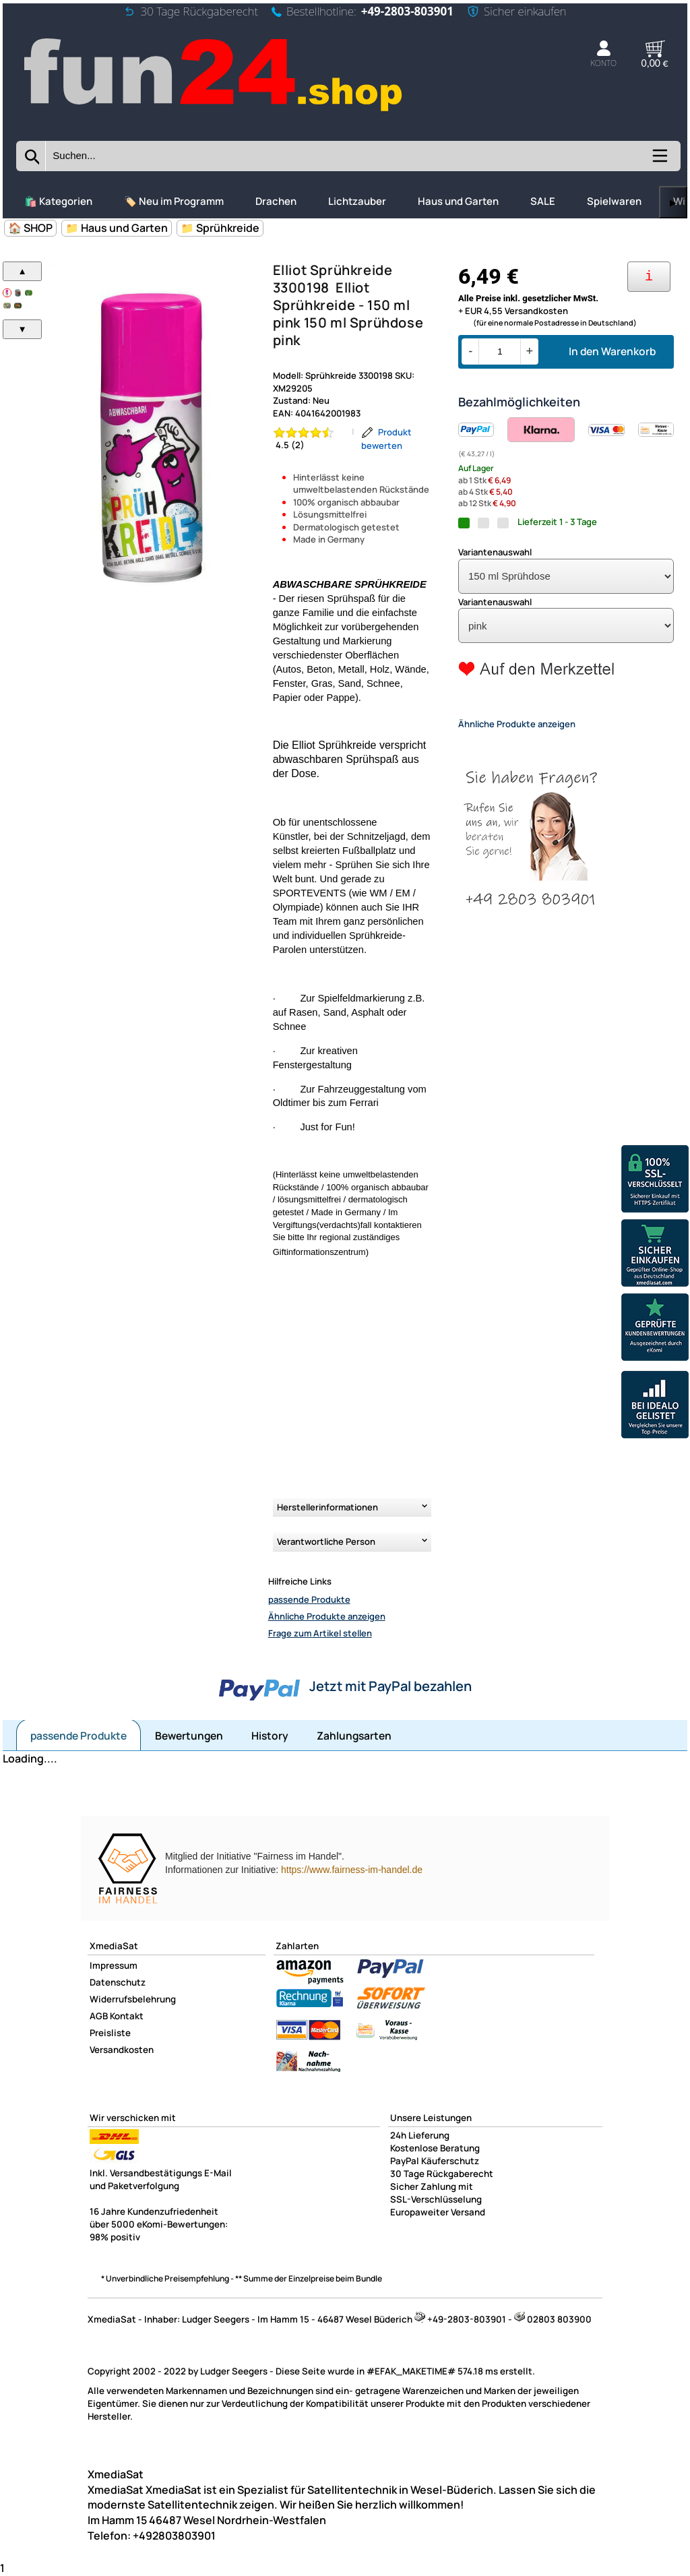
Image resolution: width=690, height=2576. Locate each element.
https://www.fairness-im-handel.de (351, 1869)
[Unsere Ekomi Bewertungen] (655, 1328)
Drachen (275, 201)
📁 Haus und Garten (116, 227)
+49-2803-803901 (407, 11)
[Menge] (499, 351)
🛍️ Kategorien (58, 201)
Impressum (113, 1965)
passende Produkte (309, 1599)
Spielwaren (614, 201)
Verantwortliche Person (326, 1541)
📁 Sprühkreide (220, 227)
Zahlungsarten (354, 1735)
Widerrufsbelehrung (133, 1999)
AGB (99, 2016)
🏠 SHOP (30, 227)
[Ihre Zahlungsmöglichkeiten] (648, 277)
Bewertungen (189, 1735)
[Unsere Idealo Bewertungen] (655, 1406)
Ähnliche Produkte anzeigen (326, 1616)
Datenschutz (118, 1982)
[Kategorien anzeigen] (659, 160)
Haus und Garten (458, 201)
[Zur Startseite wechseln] (214, 111)
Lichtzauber (357, 201)
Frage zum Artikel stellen (320, 1633)
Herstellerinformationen (327, 1507)
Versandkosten (122, 2050)
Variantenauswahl (495, 552)
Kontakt (127, 2016)
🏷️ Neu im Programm (174, 201)
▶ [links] (673, 202)
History (269, 1735)
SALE (542, 201)
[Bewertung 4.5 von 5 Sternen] (309, 439)
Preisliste (110, 2033)
